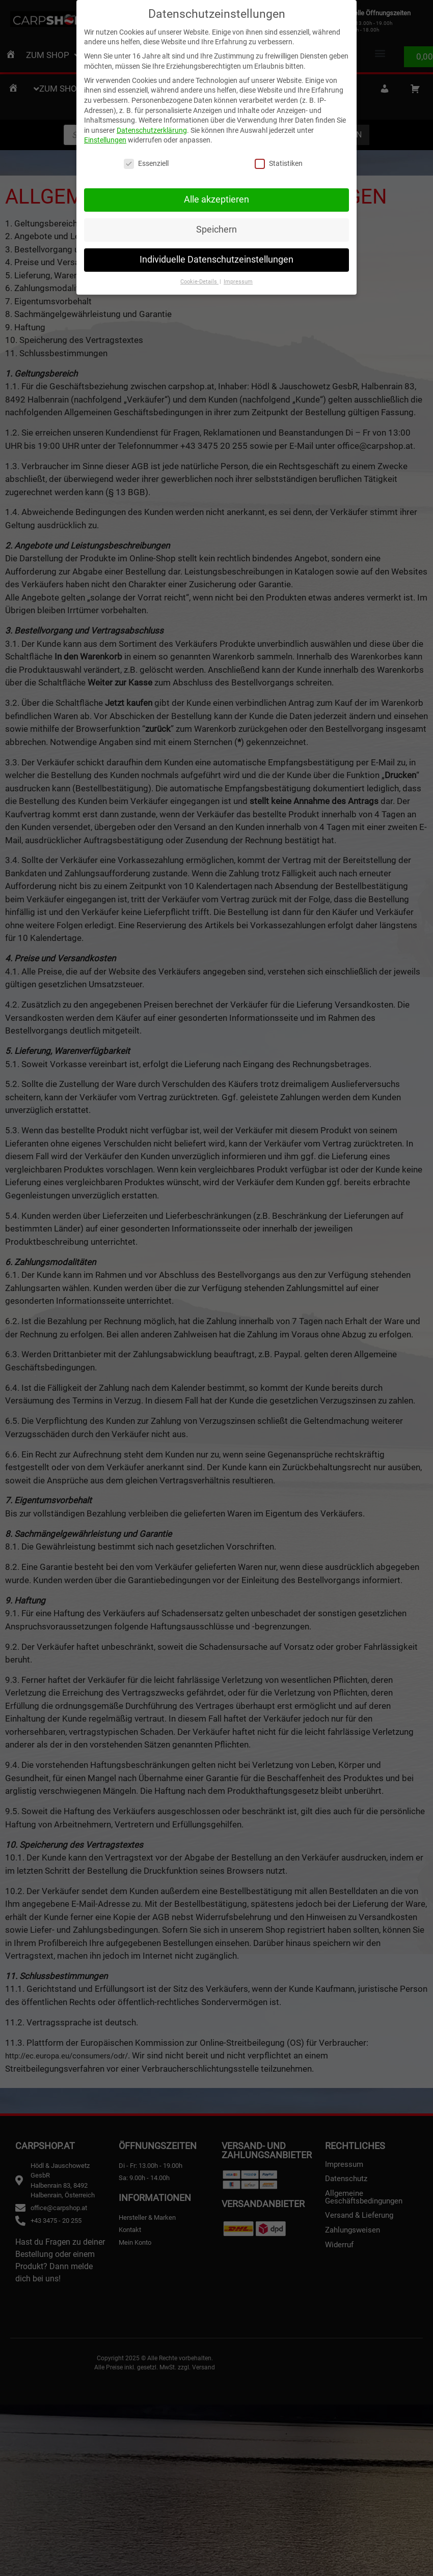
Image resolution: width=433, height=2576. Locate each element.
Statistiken (279, 160)
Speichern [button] (216, 225)
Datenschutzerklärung (152, 126)
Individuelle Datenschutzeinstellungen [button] (216, 255)
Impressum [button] (238, 277)
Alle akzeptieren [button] (216, 195)
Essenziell (146, 160)
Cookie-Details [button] (199, 277)
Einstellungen (105, 136)
